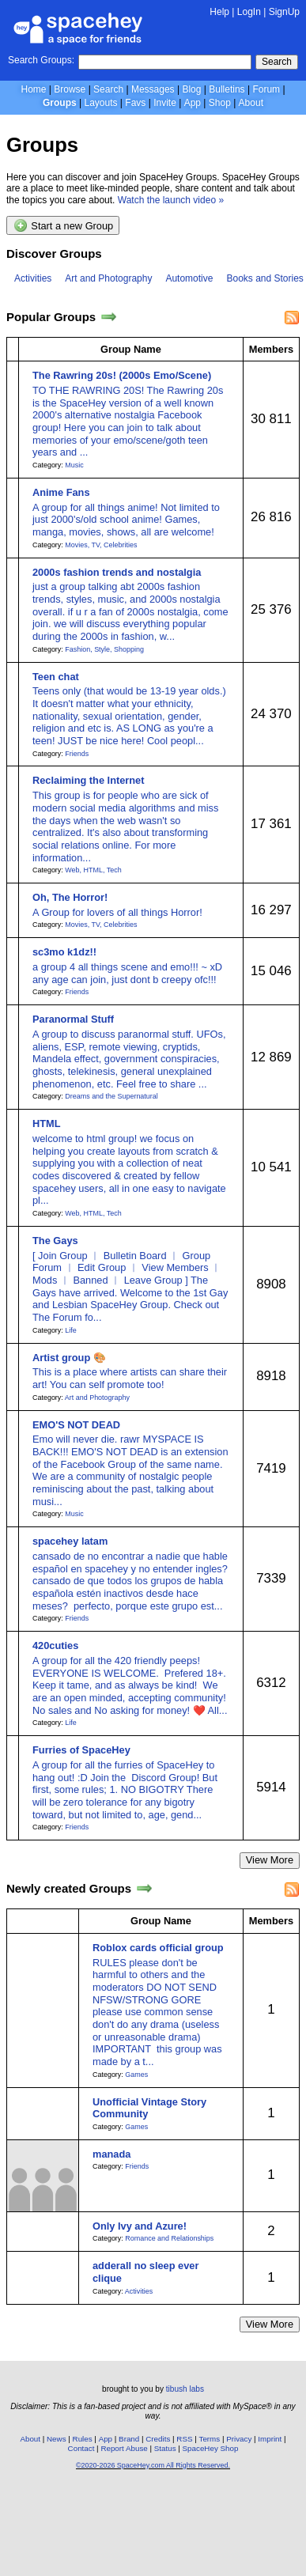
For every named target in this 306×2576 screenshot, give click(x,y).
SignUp (284, 11)
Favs (135, 102)
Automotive (189, 278)
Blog (191, 89)
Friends (77, 754)
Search (277, 61)
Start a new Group (63, 225)
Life (70, 1330)
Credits (157, 2438)
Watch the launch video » (171, 200)
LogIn (249, 11)
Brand (129, 2438)
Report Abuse (123, 2448)
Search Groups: (41, 60)
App (192, 102)
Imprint (269, 2438)
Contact (81, 2448)
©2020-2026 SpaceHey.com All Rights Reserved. (153, 2465)
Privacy (238, 2438)
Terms (210, 2438)
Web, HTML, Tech (93, 870)
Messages (153, 89)
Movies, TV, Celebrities (101, 545)
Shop (220, 102)
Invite (164, 102)
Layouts (101, 102)
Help (219, 11)
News (56, 2438)
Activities (32, 278)
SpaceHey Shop (211, 2448)
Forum (266, 89)
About (251, 102)
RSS (184, 2438)
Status (165, 2448)
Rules (83, 2438)
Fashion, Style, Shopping (104, 649)
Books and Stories (264, 278)
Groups (60, 102)
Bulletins (226, 89)
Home (33, 89)
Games (136, 2075)
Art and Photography (108, 278)
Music (74, 465)
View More (269, 1860)
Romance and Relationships (169, 2238)
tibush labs (185, 2389)
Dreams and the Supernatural (111, 1096)
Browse (69, 89)
